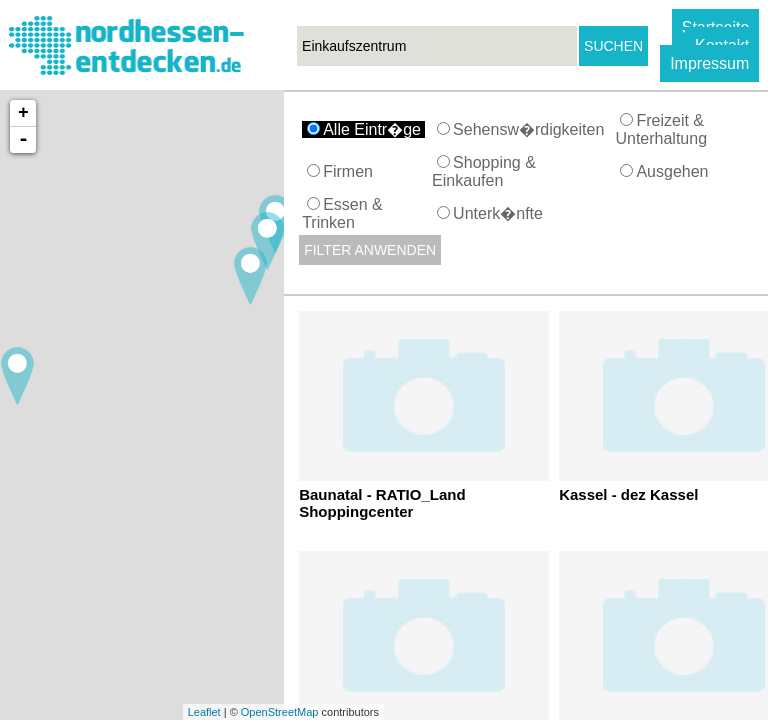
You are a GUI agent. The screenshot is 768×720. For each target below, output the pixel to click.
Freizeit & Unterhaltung (663, 129)
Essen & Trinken (342, 213)
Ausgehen (666, 171)
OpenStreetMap (280, 712)
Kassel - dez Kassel (628, 494)
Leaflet (204, 712)
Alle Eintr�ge (366, 129)
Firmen (342, 171)
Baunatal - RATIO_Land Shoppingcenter (382, 503)
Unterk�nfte (492, 213)
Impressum (709, 63)
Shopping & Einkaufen (484, 171)
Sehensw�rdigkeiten (523, 129)
